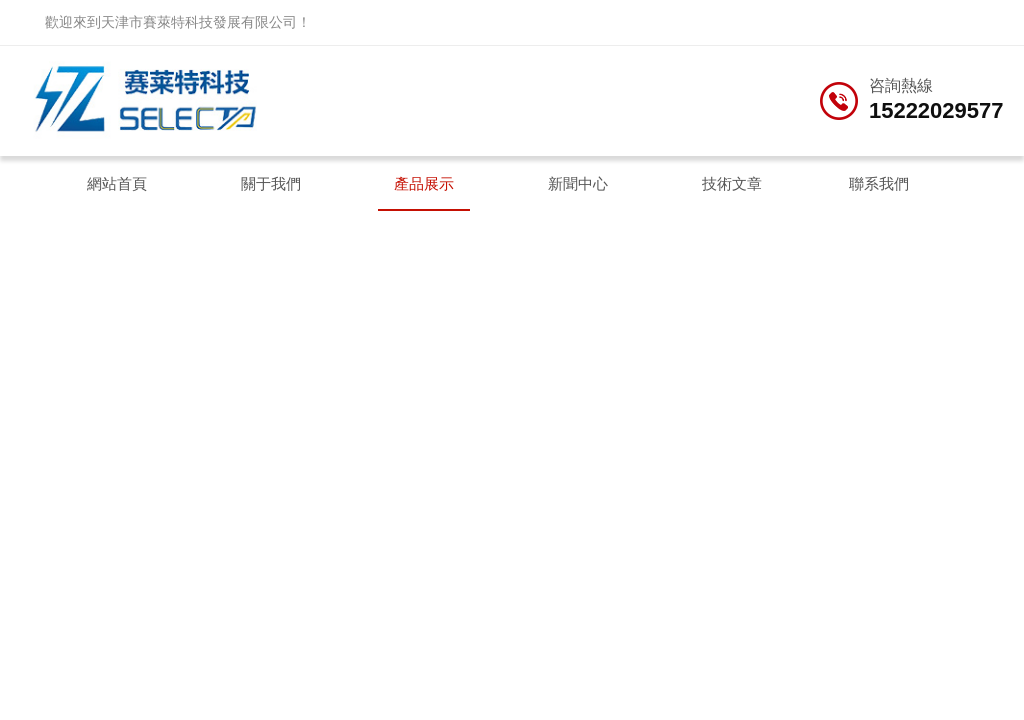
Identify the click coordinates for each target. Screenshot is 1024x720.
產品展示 (424, 183)
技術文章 (732, 183)
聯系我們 (879, 183)
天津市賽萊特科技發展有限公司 (199, 22)
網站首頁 (117, 183)
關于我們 (271, 183)
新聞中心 (578, 183)
